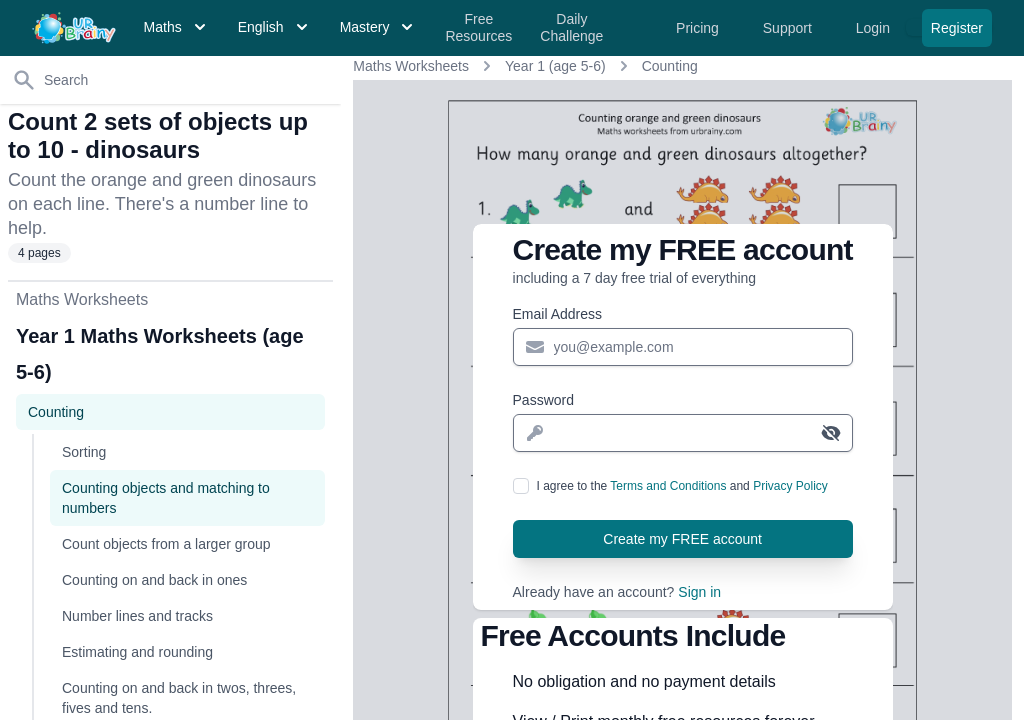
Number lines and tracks (137, 616)
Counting (670, 66)
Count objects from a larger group (166, 544)
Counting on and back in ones (154, 580)
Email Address (557, 314)
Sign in (699, 592)
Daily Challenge (571, 28)
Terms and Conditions (668, 486)
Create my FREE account (682, 539)
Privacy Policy (790, 486)
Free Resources (478, 28)
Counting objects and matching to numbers (166, 498)
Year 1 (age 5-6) (555, 66)
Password (543, 400)
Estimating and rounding (137, 652)
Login (875, 28)
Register (957, 28)
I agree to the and (682, 486)
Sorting (84, 452)
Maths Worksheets (411, 66)
